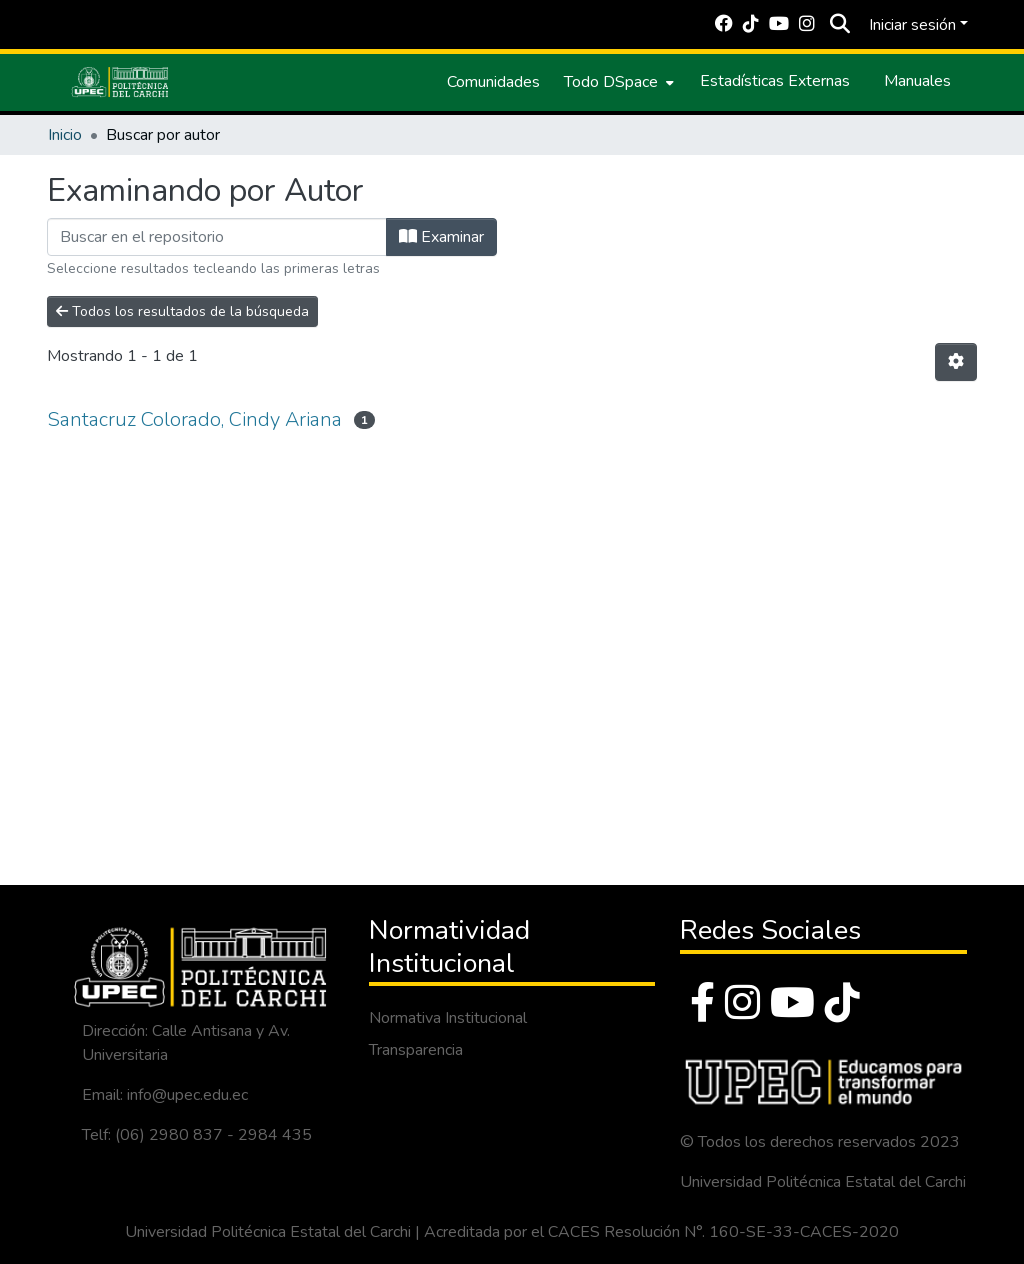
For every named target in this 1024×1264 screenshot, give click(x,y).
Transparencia (416, 1050)
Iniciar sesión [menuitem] (912, 25)
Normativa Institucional (448, 1018)
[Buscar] (839, 25)
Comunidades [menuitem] (493, 82)
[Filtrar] (217, 237)
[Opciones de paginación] (956, 362)
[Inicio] (120, 82)
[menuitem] (617, 82)
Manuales (917, 81)
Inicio (65, 135)
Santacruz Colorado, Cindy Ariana (194, 419)
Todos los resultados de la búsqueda (182, 311)
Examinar (441, 237)
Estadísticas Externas (775, 81)
